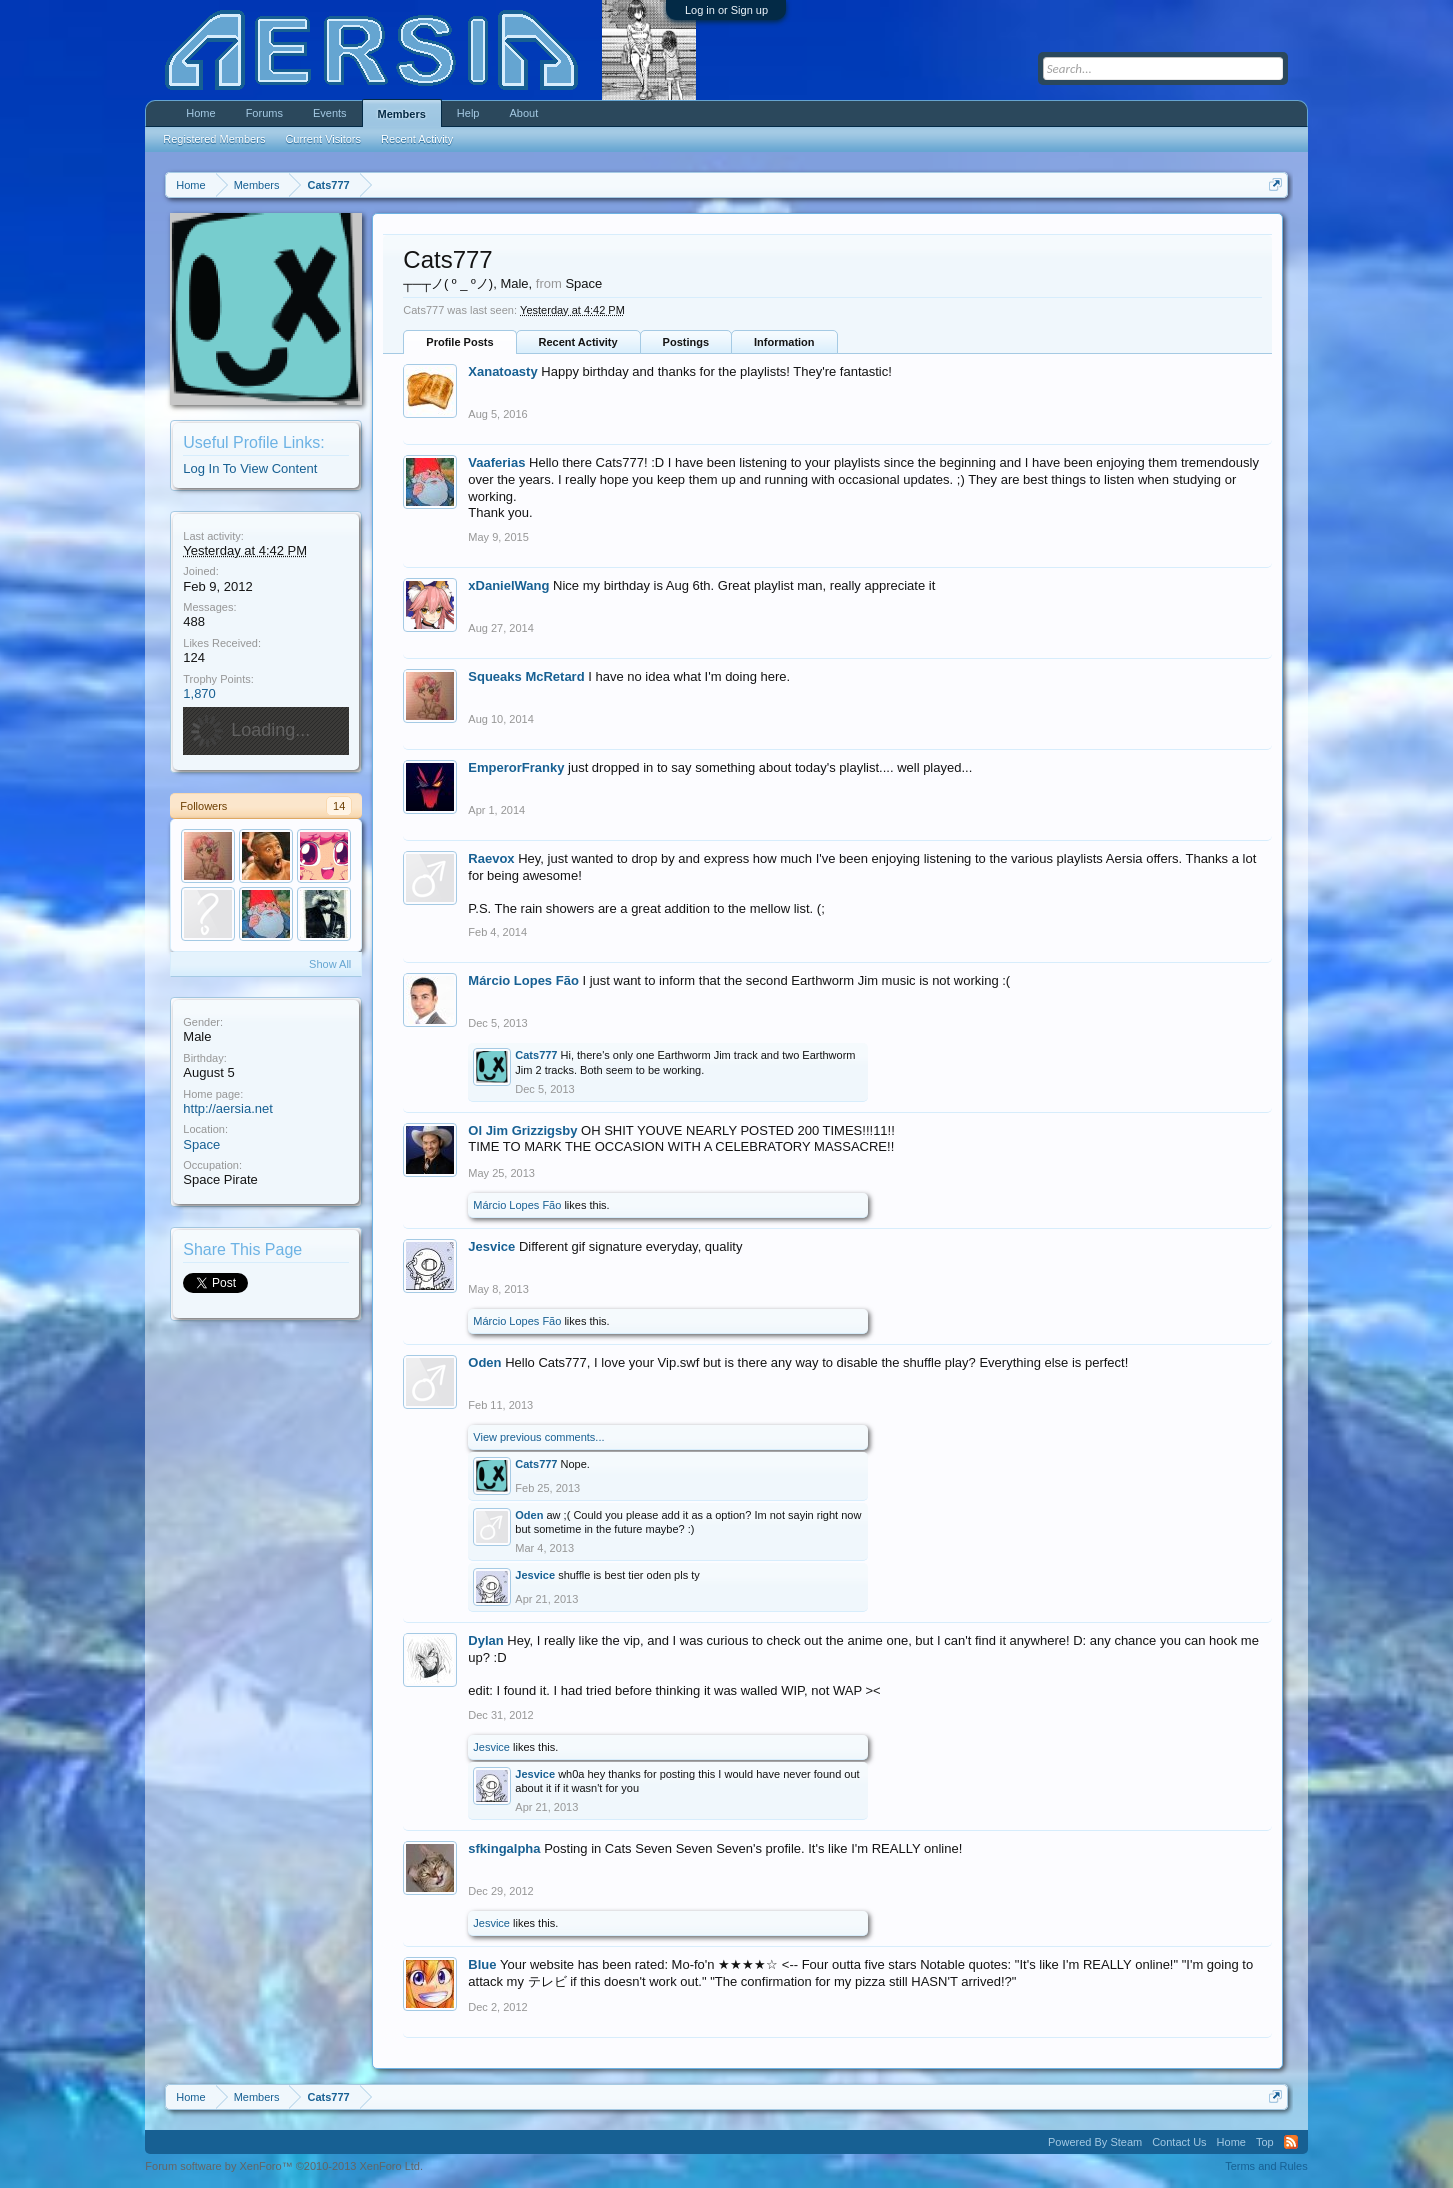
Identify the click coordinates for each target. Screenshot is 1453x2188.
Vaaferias (496, 462)
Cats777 (536, 1055)
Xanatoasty (502, 371)
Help (468, 113)
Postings (686, 342)
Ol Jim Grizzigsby (522, 1130)
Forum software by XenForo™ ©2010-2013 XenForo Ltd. (284, 2166)
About (523, 113)
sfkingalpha (504, 1848)
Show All (330, 964)
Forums (264, 113)
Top (1265, 2142)
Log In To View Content (250, 468)
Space (201, 1144)
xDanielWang (508, 585)
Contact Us (1179, 2142)
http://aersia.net (228, 1108)
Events (330, 113)
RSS (1291, 2142)
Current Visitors (323, 139)
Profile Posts (459, 342)
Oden (484, 1362)
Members (402, 114)
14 (339, 806)
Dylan (485, 1640)
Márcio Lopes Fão (523, 980)
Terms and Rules (1266, 2166)
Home (200, 113)
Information (784, 342)
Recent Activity (578, 342)
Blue (482, 1964)
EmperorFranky (516, 767)
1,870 (199, 693)
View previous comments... (538, 1437)
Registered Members (214, 139)
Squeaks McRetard (526, 676)
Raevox (491, 858)
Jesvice (491, 1246)
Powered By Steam (1095, 2142)
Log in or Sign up (726, 10)
